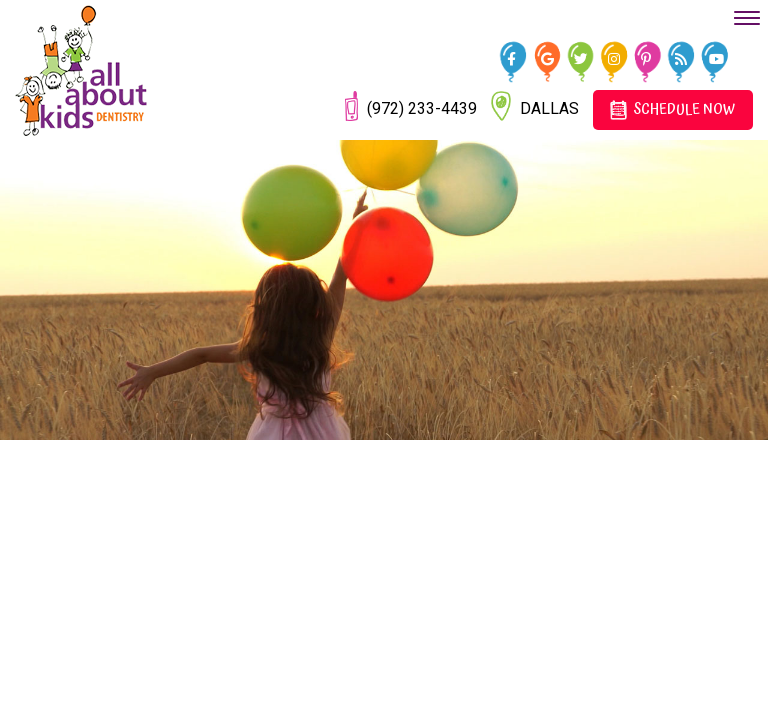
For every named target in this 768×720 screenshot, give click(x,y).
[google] (550, 58)
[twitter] (583, 58)
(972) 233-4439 (411, 106)
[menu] (747, 18)
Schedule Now (672, 109)
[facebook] (516, 58)
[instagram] (617, 58)
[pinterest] (650, 58)
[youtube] (718, 58)
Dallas (535, 106)
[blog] (684, 58)
